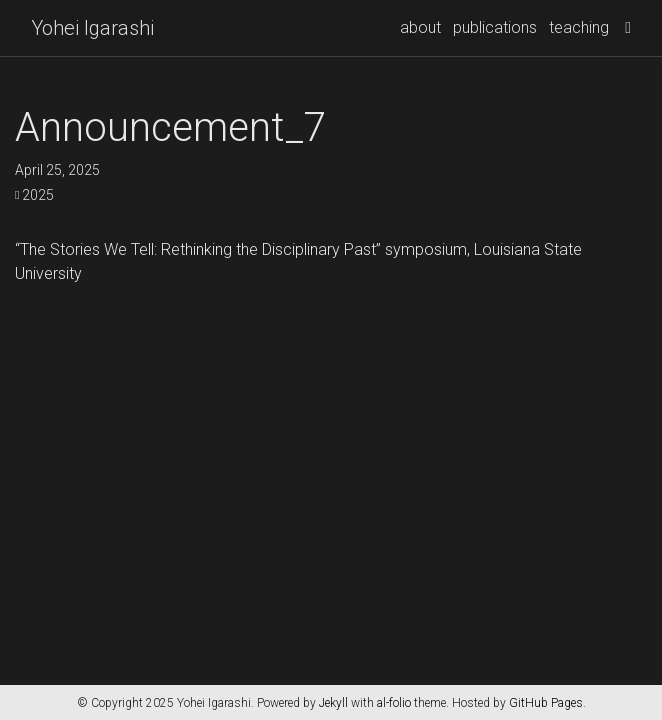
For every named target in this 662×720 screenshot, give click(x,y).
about (420, 27)
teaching (579, 27)
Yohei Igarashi (92, 28)
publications (495, 27)
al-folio (394, 703)
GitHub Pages (546, 703)
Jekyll (333, 703)
